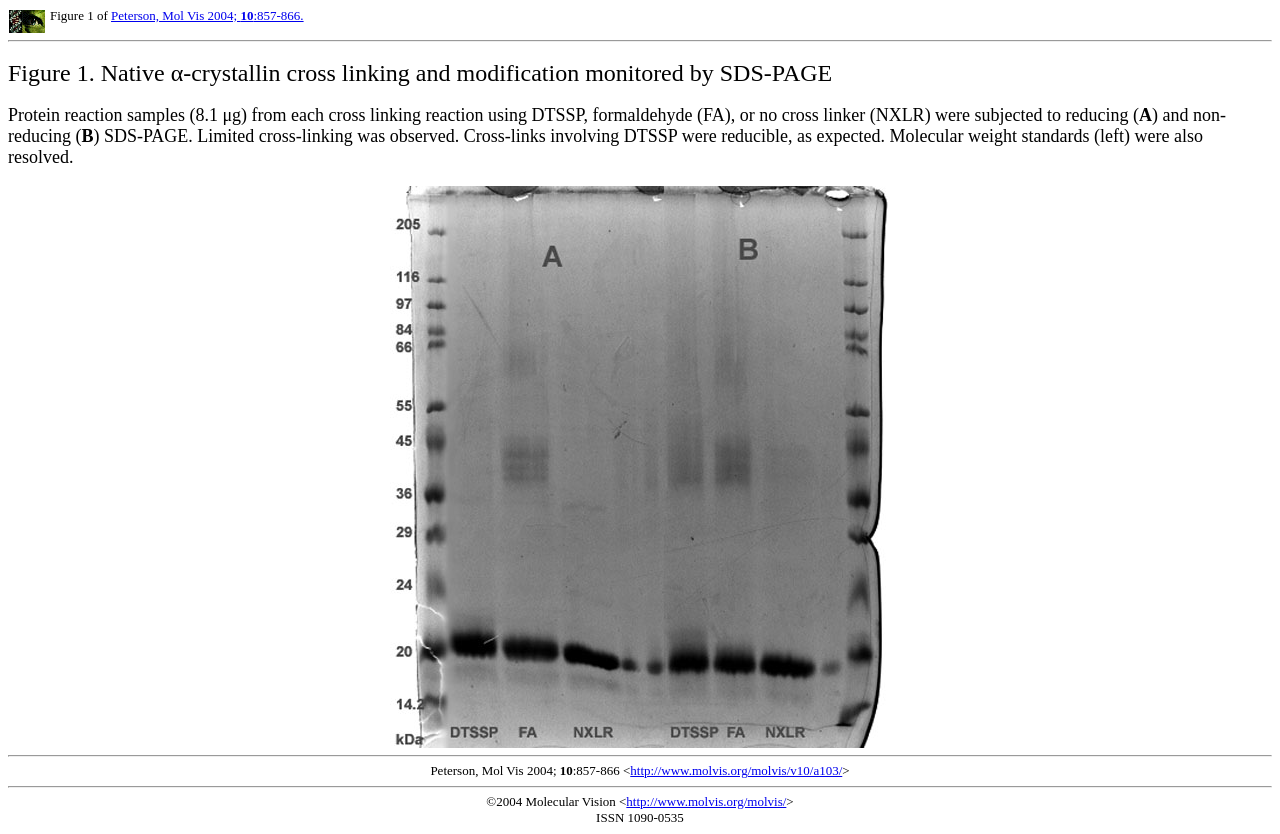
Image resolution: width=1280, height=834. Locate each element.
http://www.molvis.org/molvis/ (706, 801)
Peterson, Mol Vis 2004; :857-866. (207, 15)
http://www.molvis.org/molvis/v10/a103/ (736, 770)
